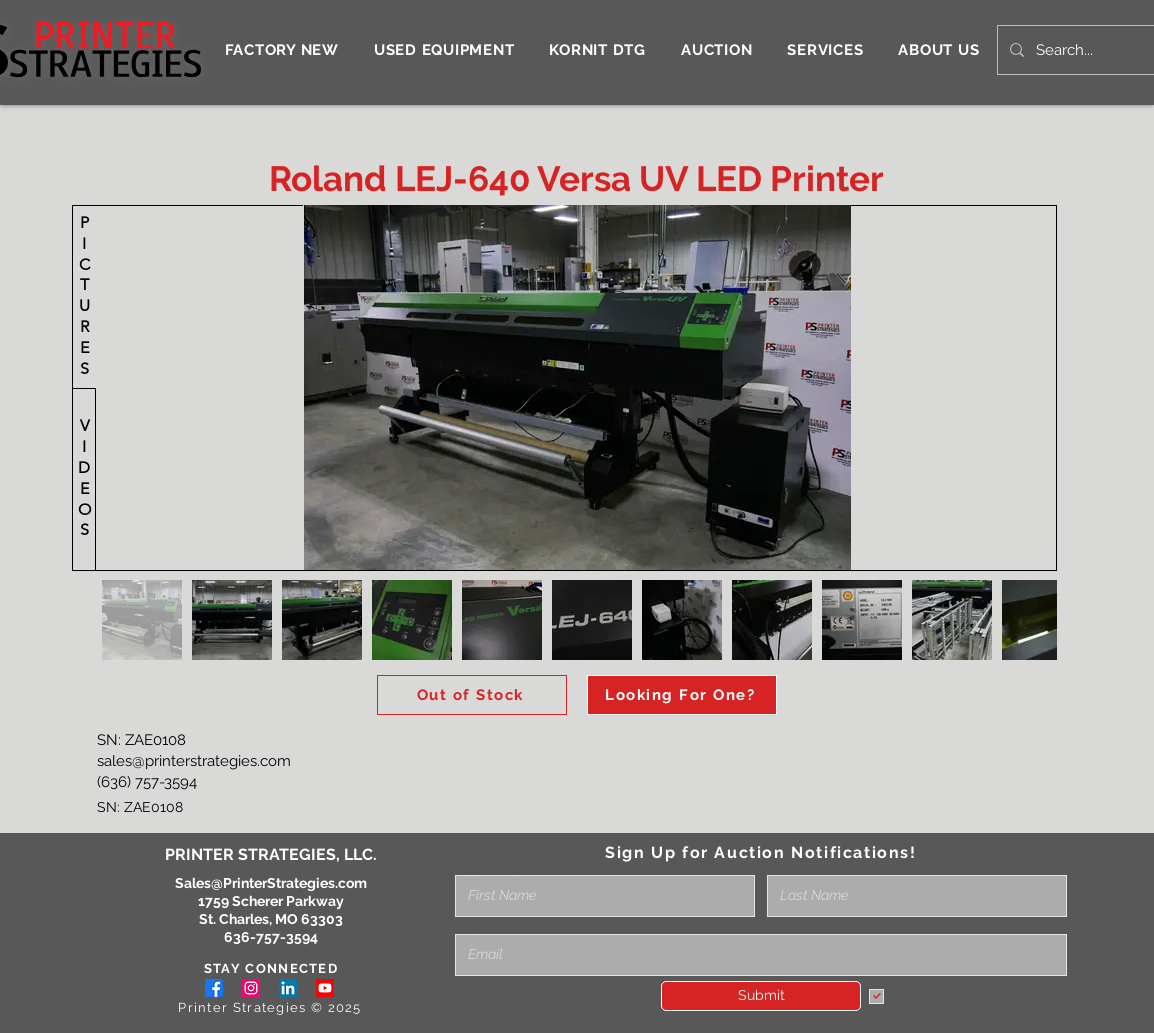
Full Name (489, 868)
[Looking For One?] (682, 695)
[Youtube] (325, 988)
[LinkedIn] (288, 988)
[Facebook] (214, 988)
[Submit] (761, 996)
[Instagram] (251, 988)
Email (473, 927)
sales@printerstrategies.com (194, 761)
